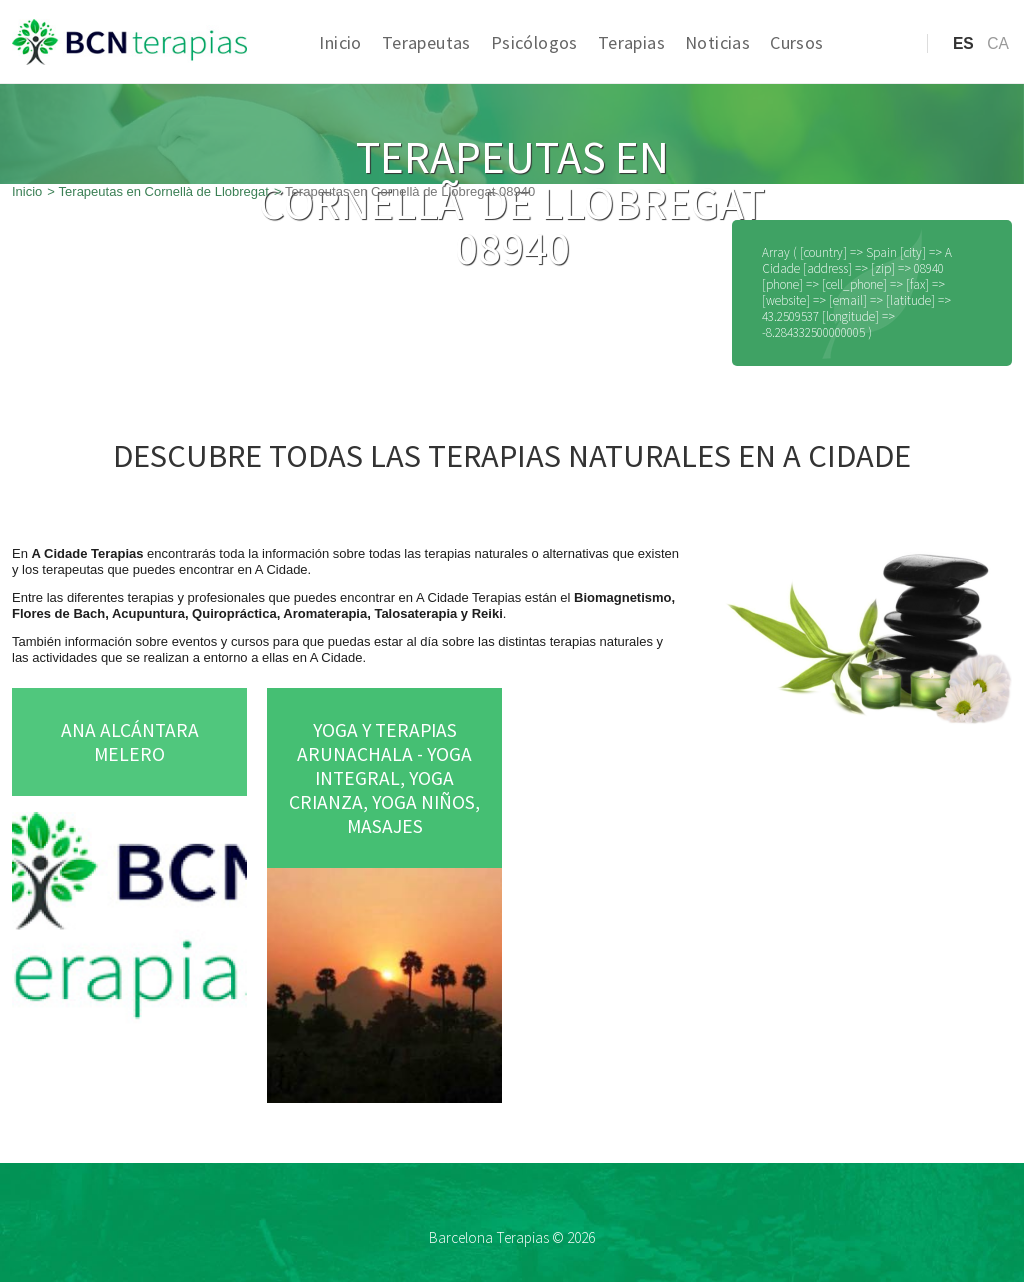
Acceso (871, 74)
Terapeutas (426, 42)
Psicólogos (534, 42)
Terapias (631, 42)
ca (998, 43)
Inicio (340, 42)
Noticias (717, 42)
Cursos (796, 42)
